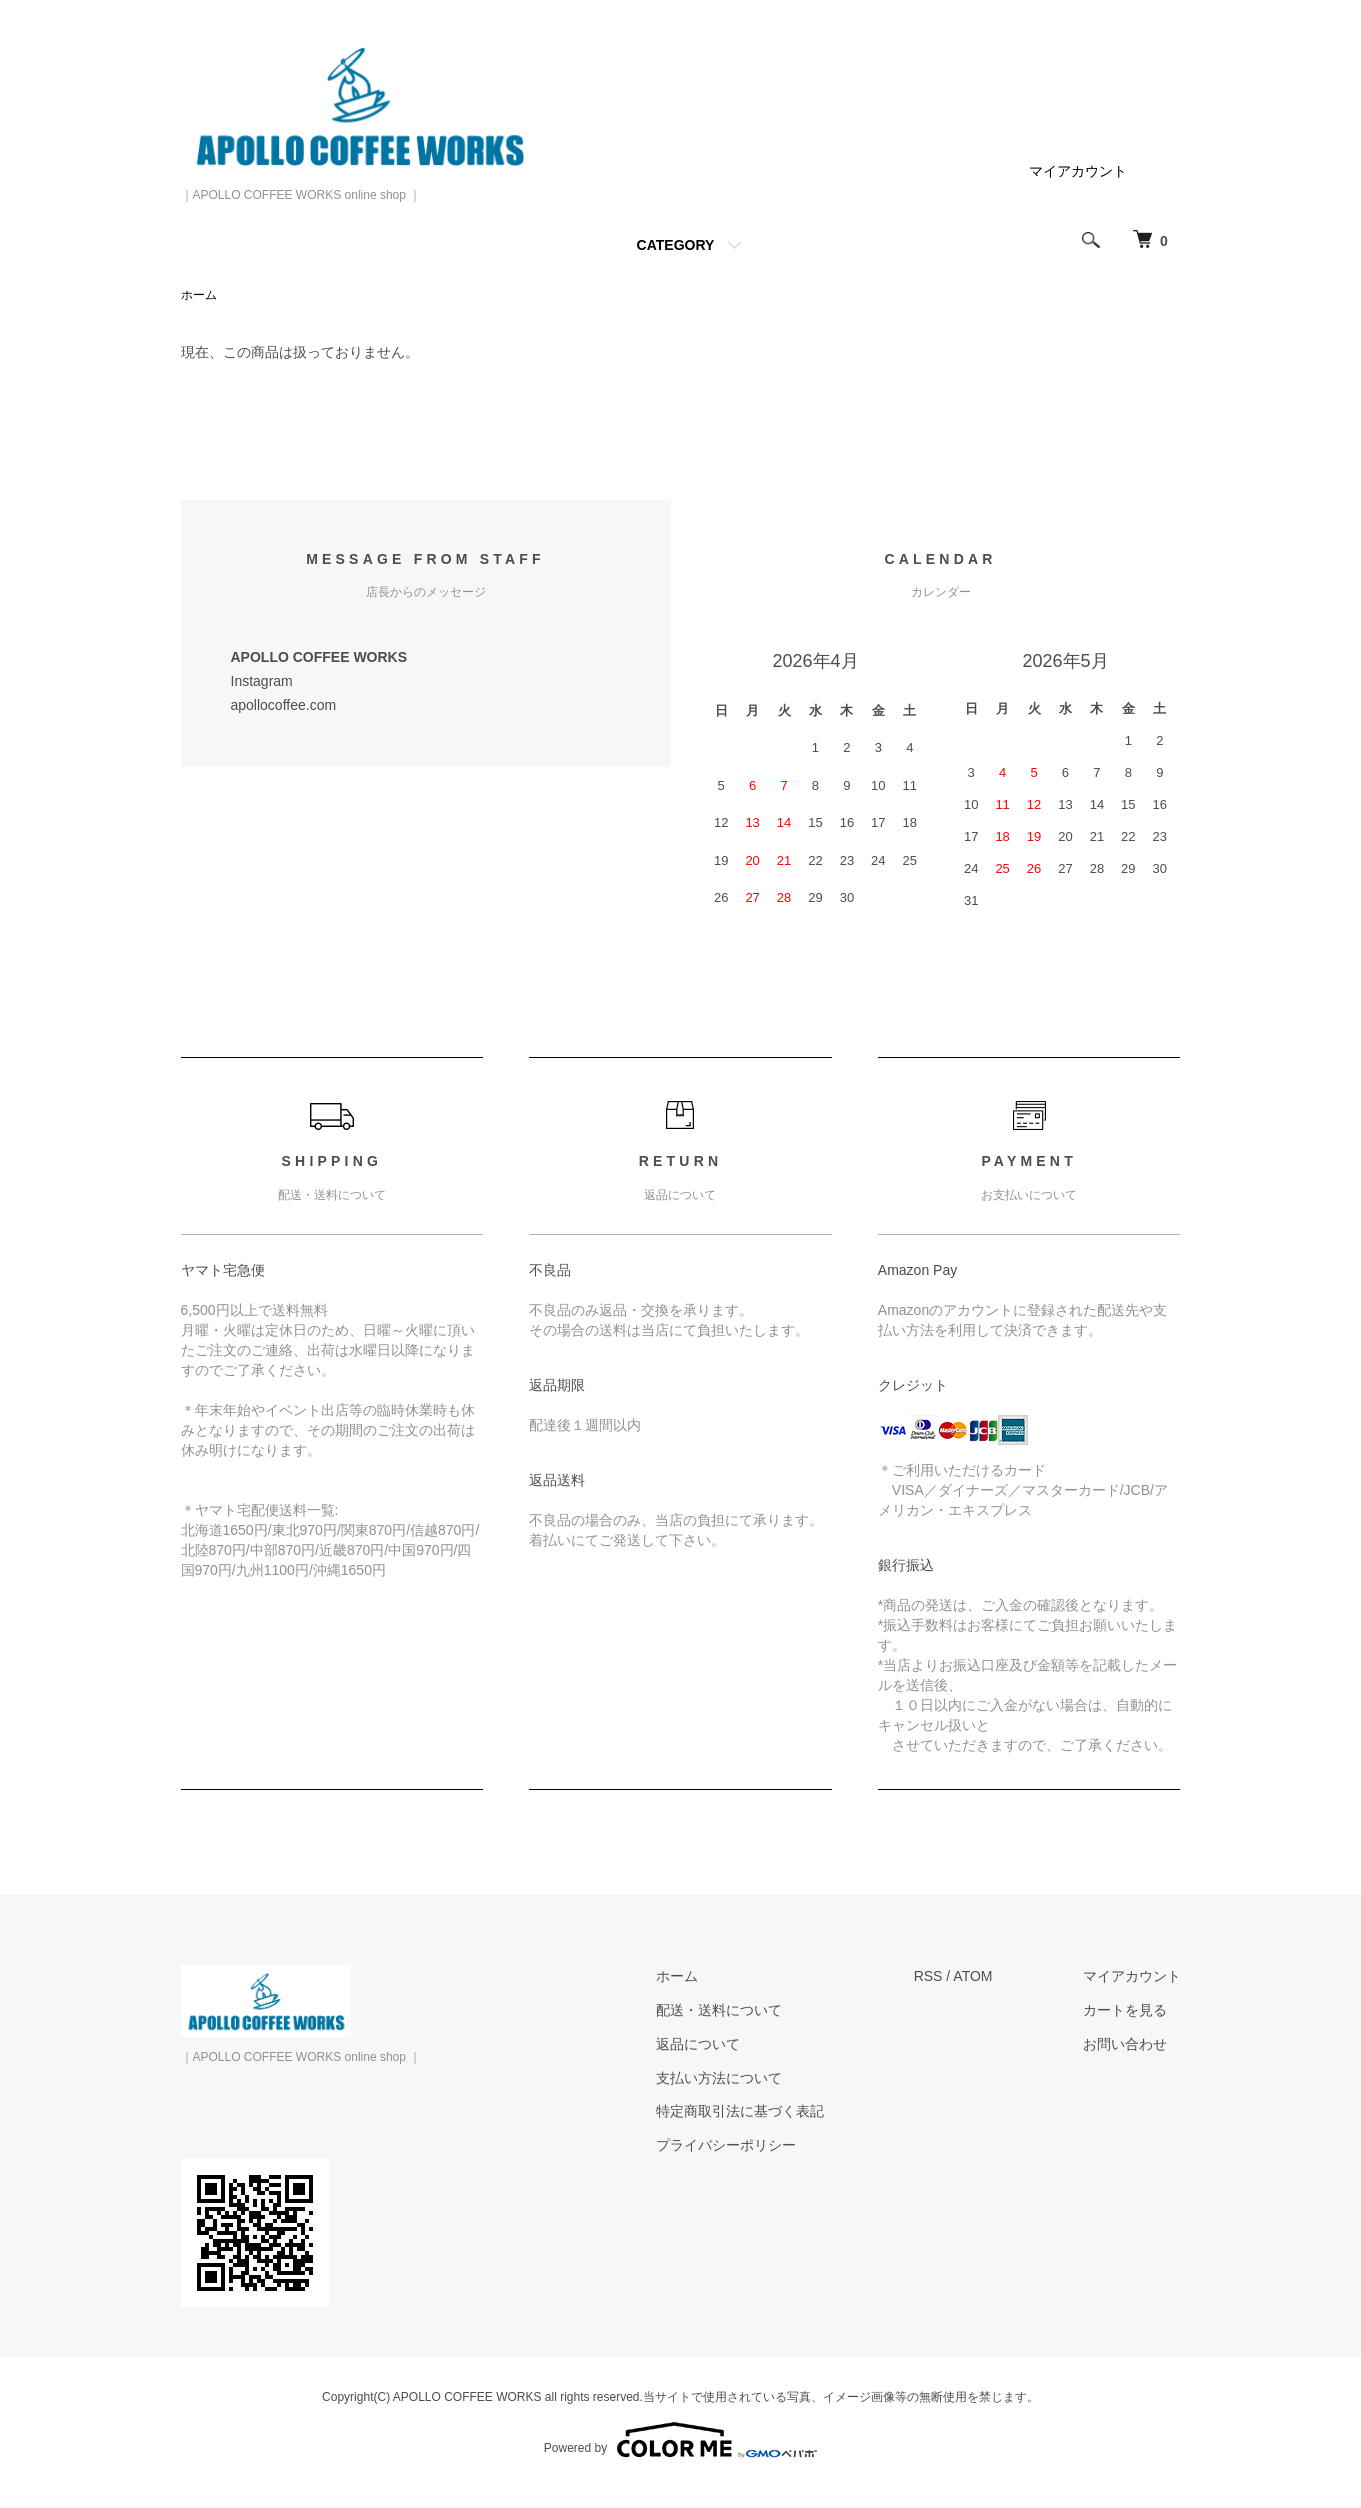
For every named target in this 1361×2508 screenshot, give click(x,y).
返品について (698, 2044)
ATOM (972, 1976)
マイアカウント (1078, 171)
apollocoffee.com (284, 705)
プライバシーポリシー (726, 2145)
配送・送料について (719, 2010)
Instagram (262, 681)
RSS (928, 1976)
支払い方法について (719, 2078)
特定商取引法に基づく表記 (740, 2111)
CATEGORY (676, 245)
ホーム (199, 295)
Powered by (680, 2440)
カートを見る (1125, 2010)
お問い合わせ (1125, 2044)
